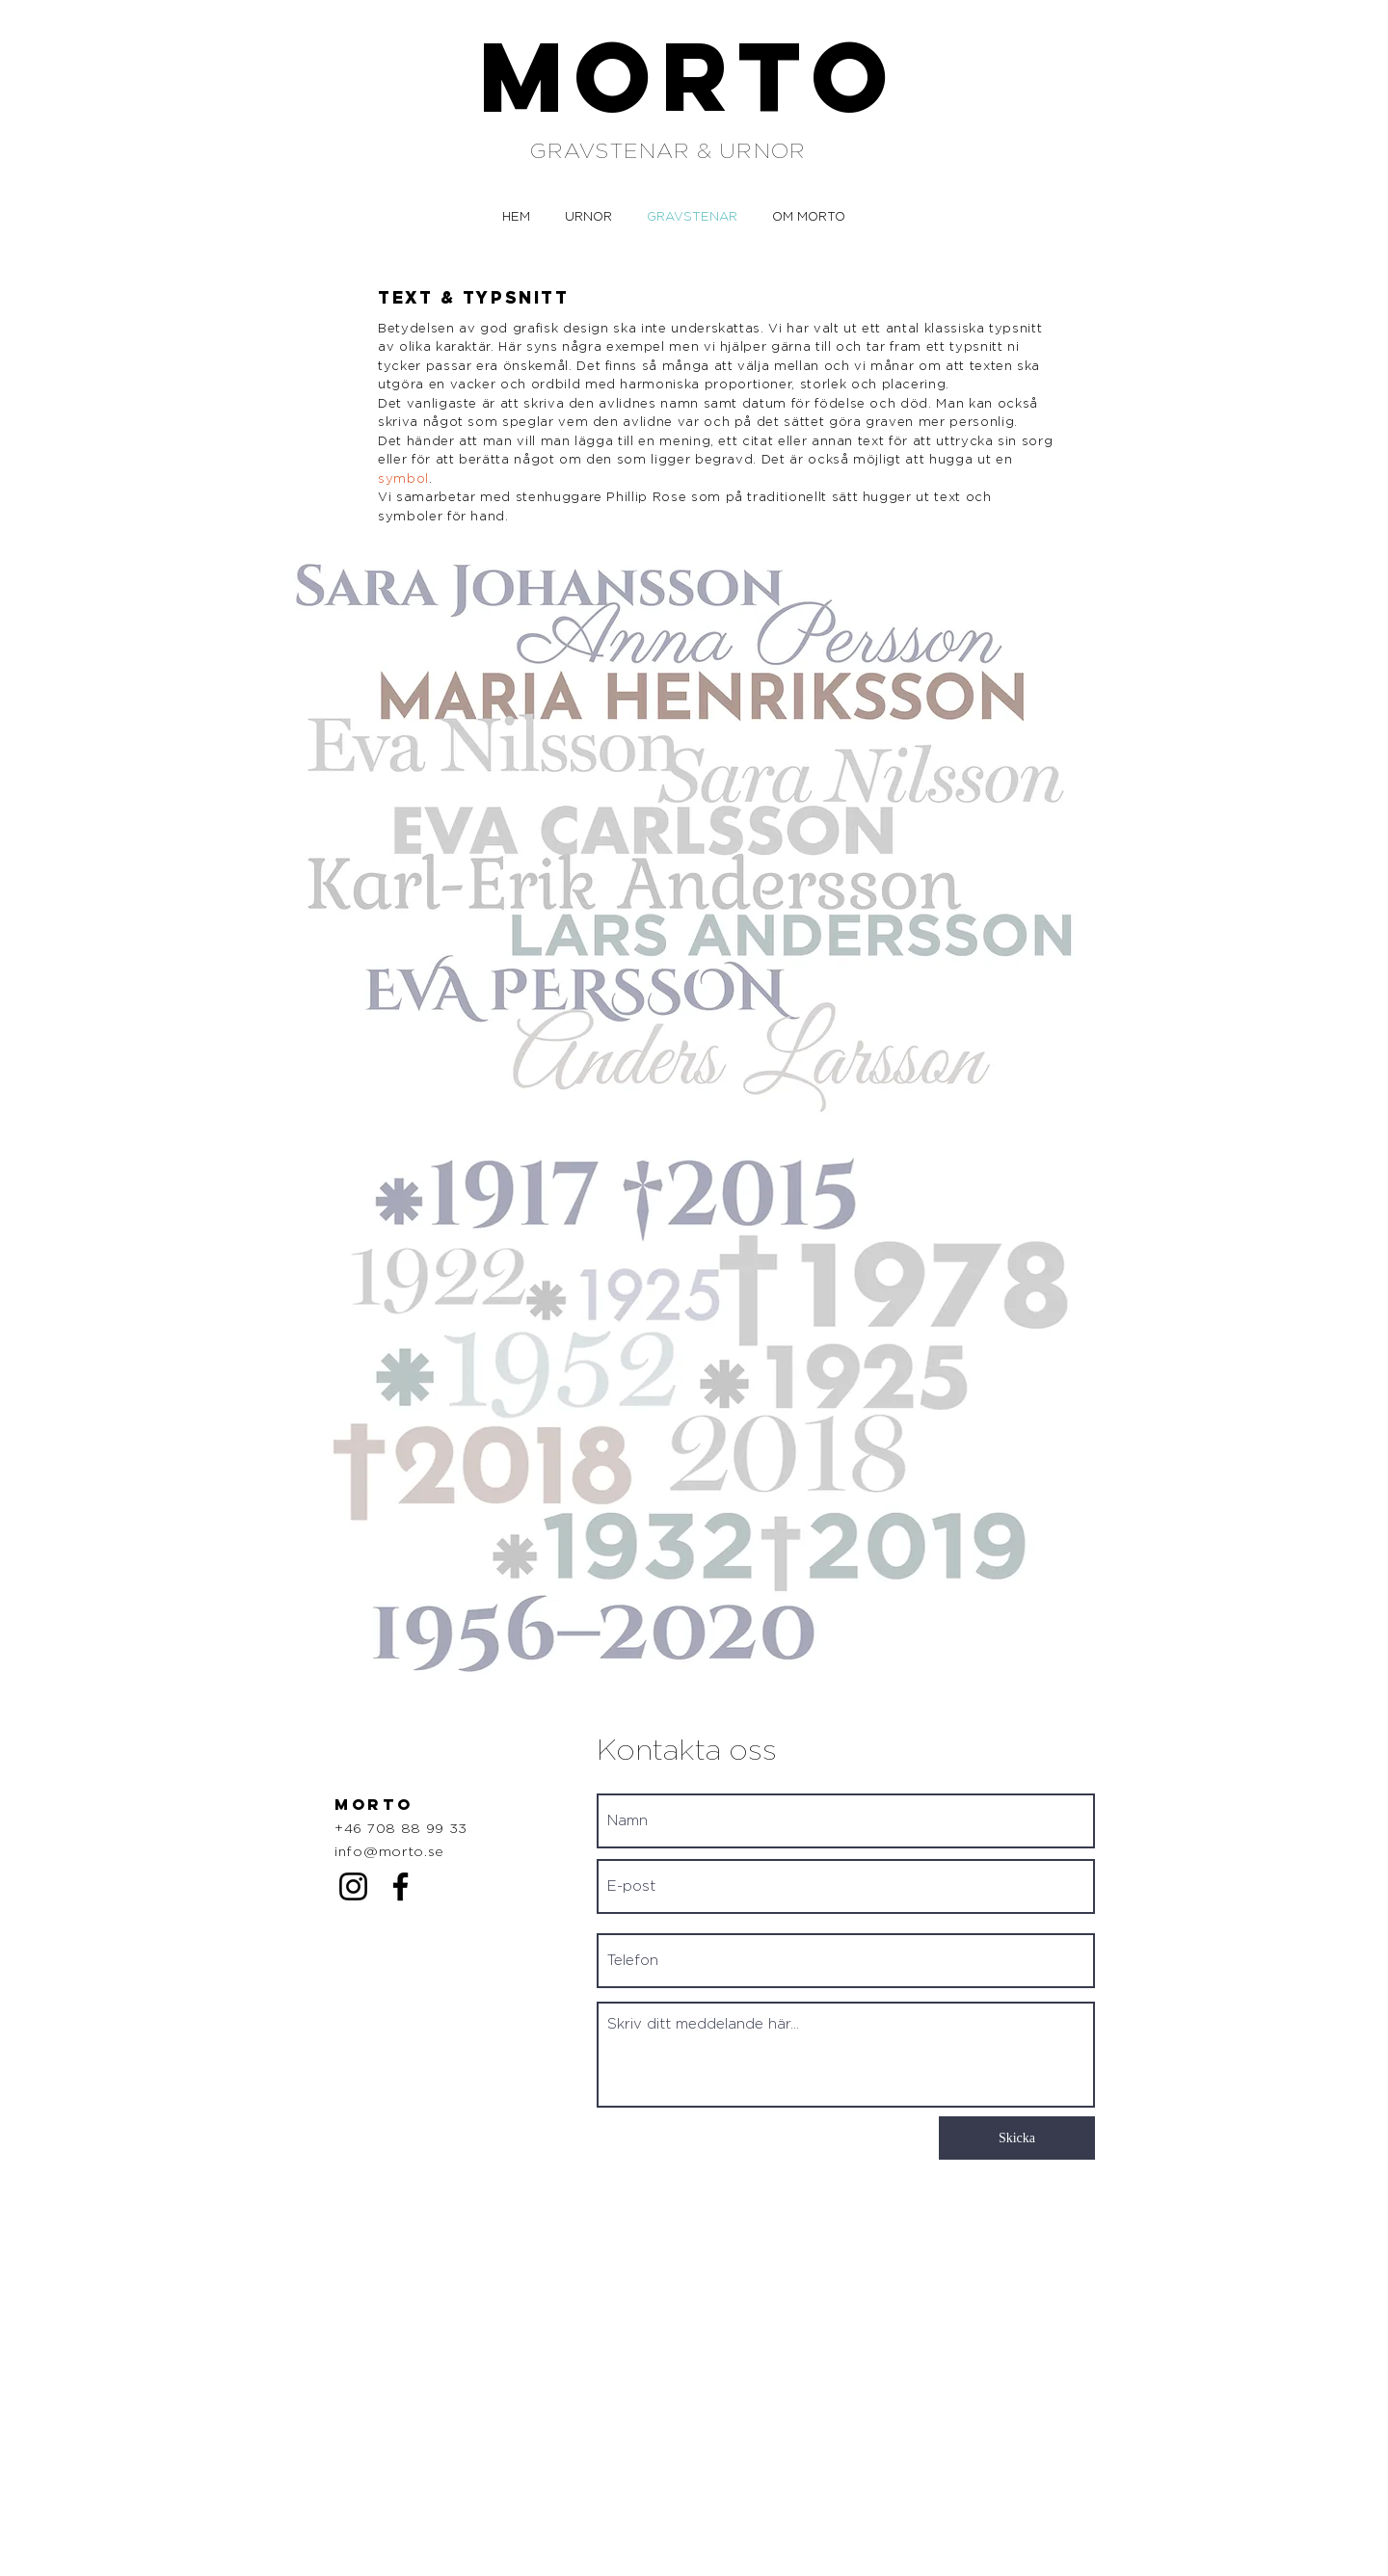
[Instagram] (353, 1886)
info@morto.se (389, 1852)
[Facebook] (400, 1886)
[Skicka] (1017, 2138)
